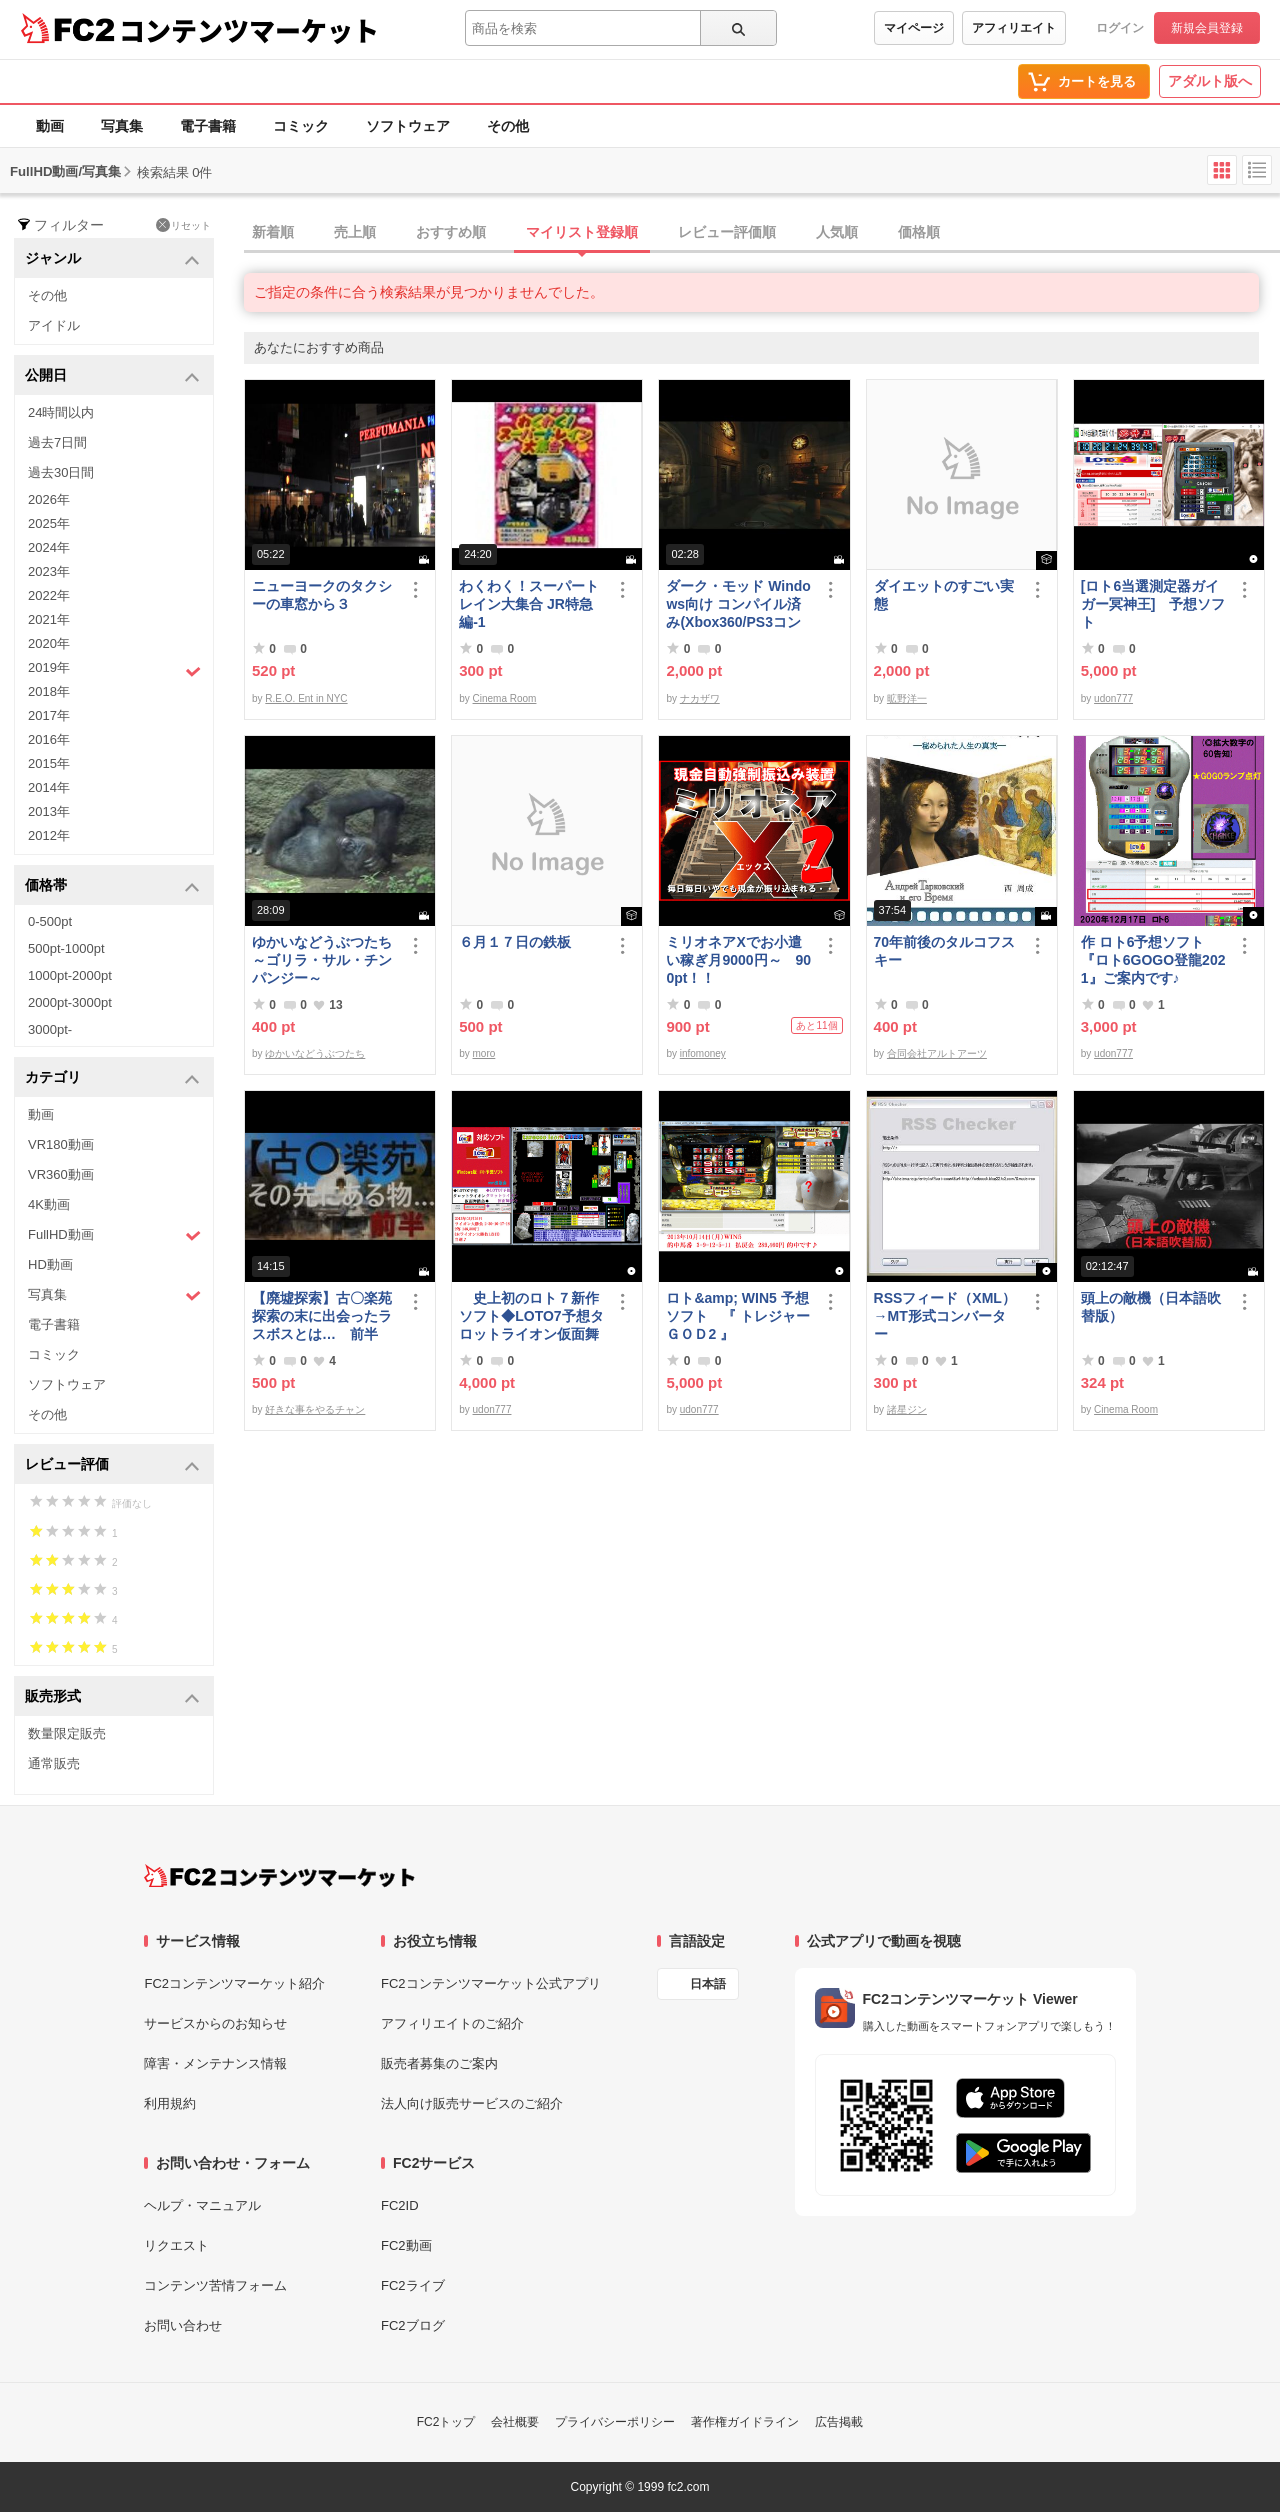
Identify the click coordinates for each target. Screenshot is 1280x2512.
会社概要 (515, 2422)
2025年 (49, 523)
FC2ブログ (413, 2325)
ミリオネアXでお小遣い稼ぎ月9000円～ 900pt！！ (738, 960)
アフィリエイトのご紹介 (452, 2023)
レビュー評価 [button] (112, 1465)
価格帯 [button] (112, 886)
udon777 (1113, 698)
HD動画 (50, 1264)
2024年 (49, 547)
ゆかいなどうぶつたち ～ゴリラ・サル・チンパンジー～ (325, 960)
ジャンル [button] (112, 259)
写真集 (122, 126)
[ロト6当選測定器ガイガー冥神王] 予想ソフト (1153, 604)
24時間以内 (61, 412)
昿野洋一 (907, 698)
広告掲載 (839, 2422)
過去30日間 (61, 472)
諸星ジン (907, 1409)
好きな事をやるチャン (315, 1409)
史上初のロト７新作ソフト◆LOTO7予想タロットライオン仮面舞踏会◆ (531, 1316)
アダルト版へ (1210, 81)
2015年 (49, 763)
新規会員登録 (1207, 28)
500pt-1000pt (66, 948)
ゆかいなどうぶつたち (315, 1053)
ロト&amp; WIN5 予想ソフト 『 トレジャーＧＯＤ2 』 (738, 1316)
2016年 (49, 739)
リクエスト (176, 2245)
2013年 (49, 811)
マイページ (914, 28)
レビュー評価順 (727, 232)
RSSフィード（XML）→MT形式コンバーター (945, 1316)
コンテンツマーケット (249, 30)
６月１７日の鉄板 (515, 942)
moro (484, 1053)
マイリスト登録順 (582, 232)
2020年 (49, 643)
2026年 (49, 499)
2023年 (49, 571)
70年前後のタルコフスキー (945, 951)
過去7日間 (57, 442)
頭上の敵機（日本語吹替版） (1151, 1307)
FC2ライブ (413, 2285)
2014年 (49, 787)
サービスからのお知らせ (215, 2023)
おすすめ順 (451, 232)
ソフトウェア (408, 126)
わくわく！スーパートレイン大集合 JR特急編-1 (529, 604)
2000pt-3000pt (70, 1002)
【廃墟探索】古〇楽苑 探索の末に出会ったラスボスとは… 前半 (322, 1316)
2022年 (49, 595)
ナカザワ (700, 698)
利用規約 (170, 2103)
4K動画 (49, 1204)
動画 (50, 126)
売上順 (355, 232)
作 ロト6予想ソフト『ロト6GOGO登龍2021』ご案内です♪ (1153, 960)
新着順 (273, 232)
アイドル (54, 325)
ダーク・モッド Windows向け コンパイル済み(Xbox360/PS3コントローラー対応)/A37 (738, 604)
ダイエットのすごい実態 (944, 595)
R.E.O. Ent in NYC (306, 698)
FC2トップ (446, 2422)
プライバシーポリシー (615, 2422)
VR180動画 (61, 1144)
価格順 (919, 232)
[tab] (762, 233)
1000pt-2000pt (70, 975)
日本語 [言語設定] (708, 1984)
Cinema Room (505, 698)
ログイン (1120, 28)
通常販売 (54, 1763)
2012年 (49, 835)
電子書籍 (208, 126)
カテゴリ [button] (112, 1078)
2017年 (49, 715)
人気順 (837, 232)
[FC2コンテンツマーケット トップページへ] (279, 1876)
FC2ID (400, 2205)
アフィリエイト (1014, 28)
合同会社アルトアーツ (937, 1053)
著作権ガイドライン (745, 2422)
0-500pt (50, 921)
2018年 (49, 691)
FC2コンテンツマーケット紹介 (234, 1983)
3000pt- (50, 1029)
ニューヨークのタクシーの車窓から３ (322, 595)
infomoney (703, 1053)
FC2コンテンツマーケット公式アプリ (491, 1983)
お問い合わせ (183, 2325)
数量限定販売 (67, 1733)
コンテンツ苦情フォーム (215, 2285)
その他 (508, 126)
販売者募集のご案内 (439, 2063)
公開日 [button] (112, 376)
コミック (301, 126)
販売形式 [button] (112, 1697)
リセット (183, 225)
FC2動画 (406, 2245)
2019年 (114, 670)
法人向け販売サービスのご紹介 (472, 2103)
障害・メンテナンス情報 (215, 2063)
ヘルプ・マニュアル (202, 2205)
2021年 (49, 619)
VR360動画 (61, 1174)
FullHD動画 (114, 1235)
